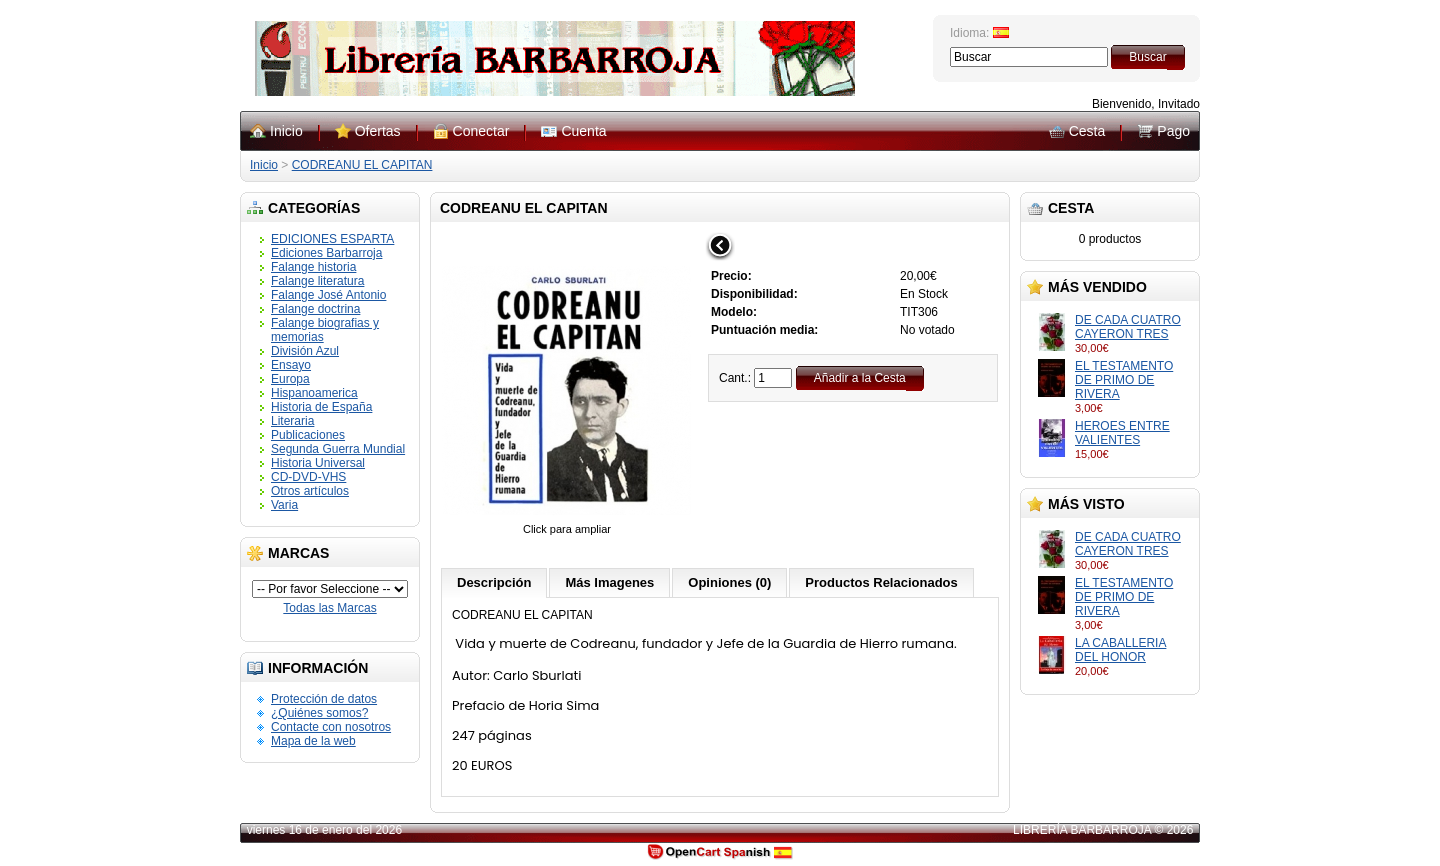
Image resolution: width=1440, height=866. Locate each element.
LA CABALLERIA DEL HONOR (1120, 650)
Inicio (286, 131)
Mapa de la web (313, 741)
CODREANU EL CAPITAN (362, 165)
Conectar (481, 131)
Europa (290, 379)
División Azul (305, 351)
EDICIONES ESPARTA (332, 239)
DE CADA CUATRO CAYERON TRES (1128, 327)
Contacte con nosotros (331, 727)
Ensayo (291, 365)
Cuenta (583, 131)
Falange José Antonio (328, 295)
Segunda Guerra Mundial (338, 449)
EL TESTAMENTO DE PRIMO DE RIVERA (1124, 380)
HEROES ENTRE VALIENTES (1122, 433)
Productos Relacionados (881, 582)
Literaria (292, 421)
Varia (284, 505)
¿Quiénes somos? (319, 713)
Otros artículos (310, 491)
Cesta (1087, 131)
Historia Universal (318, 463)
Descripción (494, 582)
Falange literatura (317, 281)
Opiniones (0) (729, 582)
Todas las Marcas (329, 608)
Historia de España (321, 407)
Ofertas (378, 131)
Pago (1173, 131)
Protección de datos (324, 699)
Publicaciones (308, 435)
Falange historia (313, 267)
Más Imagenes (609, 582)
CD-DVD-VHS (308, 477)
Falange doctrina (315, 309)
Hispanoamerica (314, 393)
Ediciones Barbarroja (326, 253)
